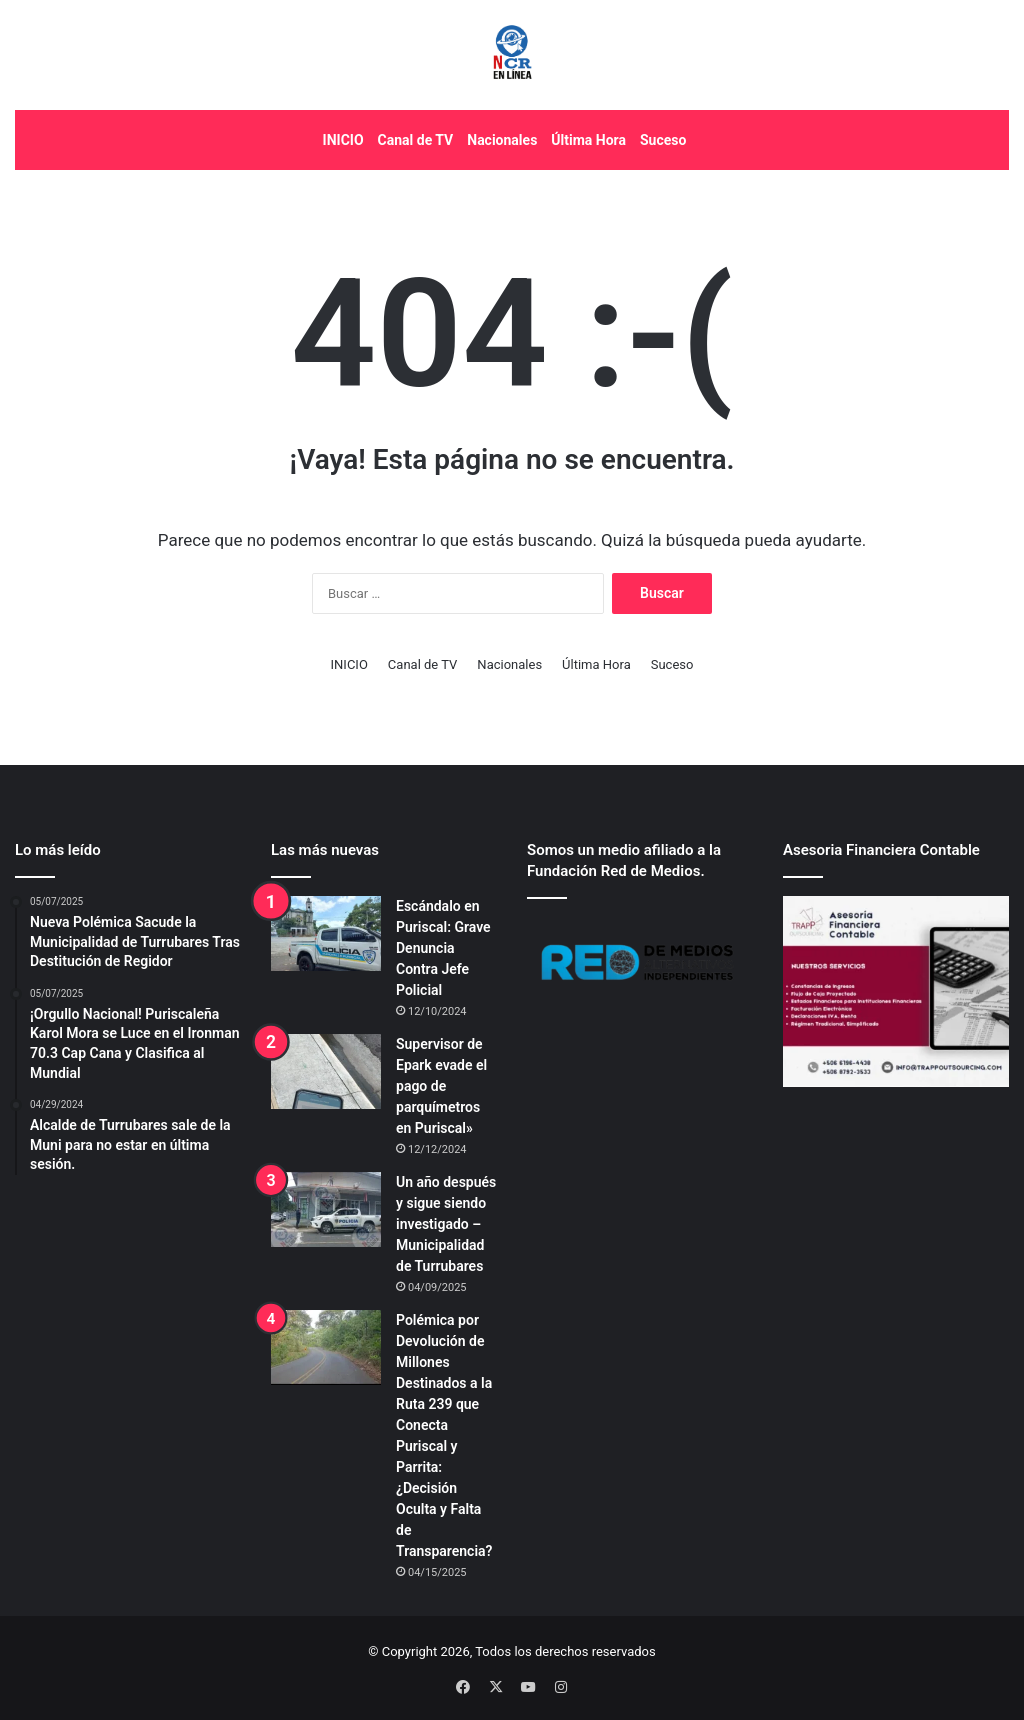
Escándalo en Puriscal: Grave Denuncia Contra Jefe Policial (443, 948)
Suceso (663, 140)
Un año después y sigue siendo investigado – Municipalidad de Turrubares (446, 1224)
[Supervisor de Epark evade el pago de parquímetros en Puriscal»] (326, 1071)
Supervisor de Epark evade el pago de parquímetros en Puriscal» (441, 1086)
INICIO (343, 140)
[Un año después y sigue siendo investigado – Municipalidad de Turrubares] (326, 1209)
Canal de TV (416, 140)
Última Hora (588, 140)
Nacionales (502, 140)
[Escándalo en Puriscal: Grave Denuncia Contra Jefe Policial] (326, 933)
